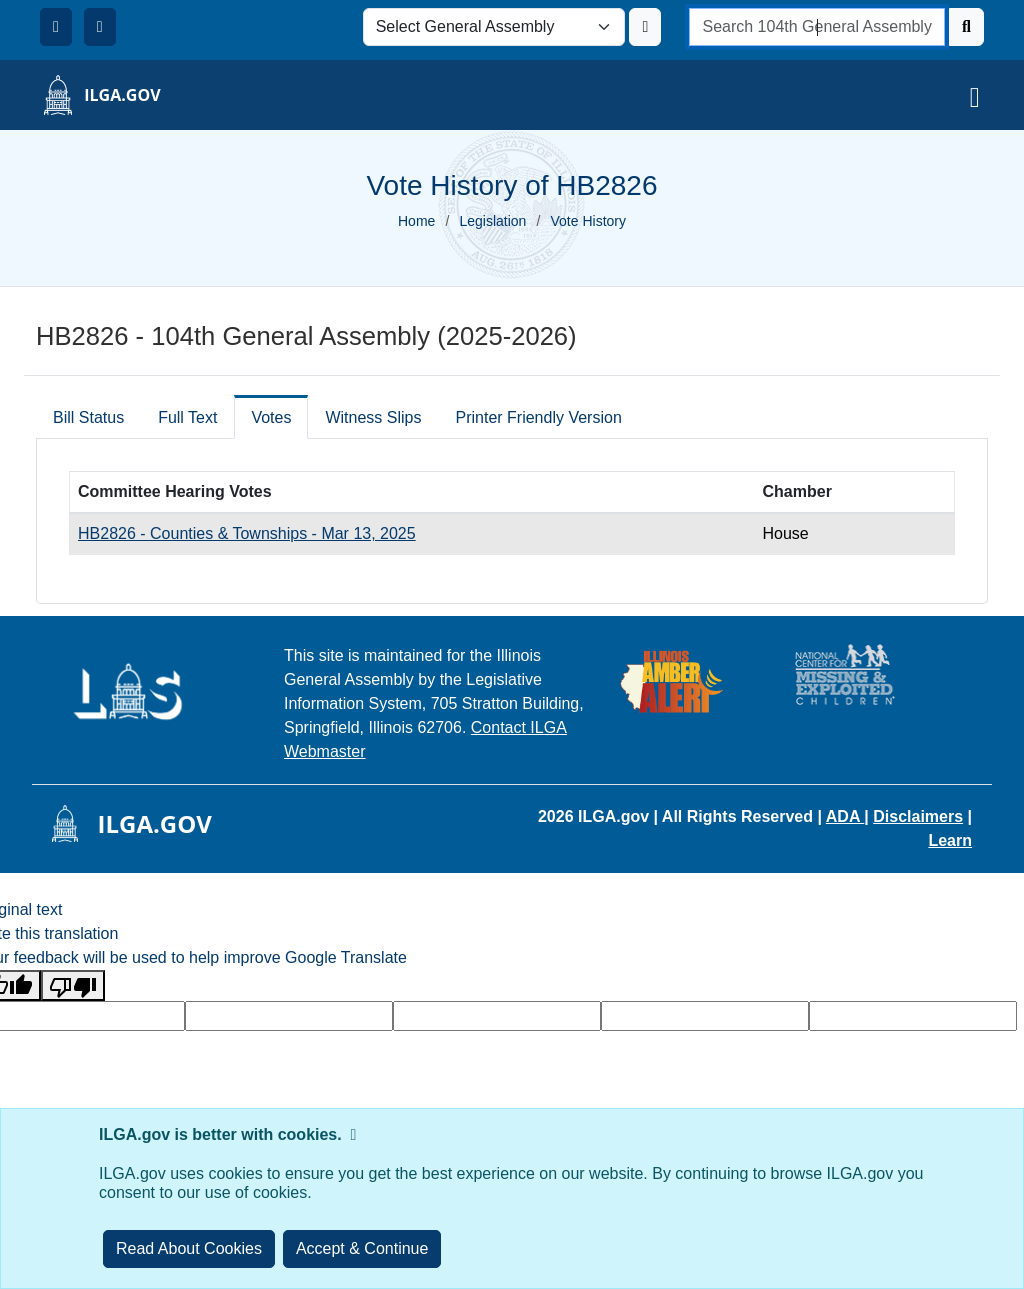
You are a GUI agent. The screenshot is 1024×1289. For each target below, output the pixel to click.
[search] (817, 27)
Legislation (492, 221)
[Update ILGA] (645, 27)
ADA (845, 816)
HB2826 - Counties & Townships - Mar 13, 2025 (247, 533)
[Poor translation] (73, 985)
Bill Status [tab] (88, 417)
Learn (950, 840)
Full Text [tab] (187, 417)
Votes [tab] (271, 417)
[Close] (362, 1249)
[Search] (966, 27)
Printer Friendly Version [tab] (538, 417)
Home (416, 221)
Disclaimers (918, 816)
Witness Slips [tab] (373, 417)
